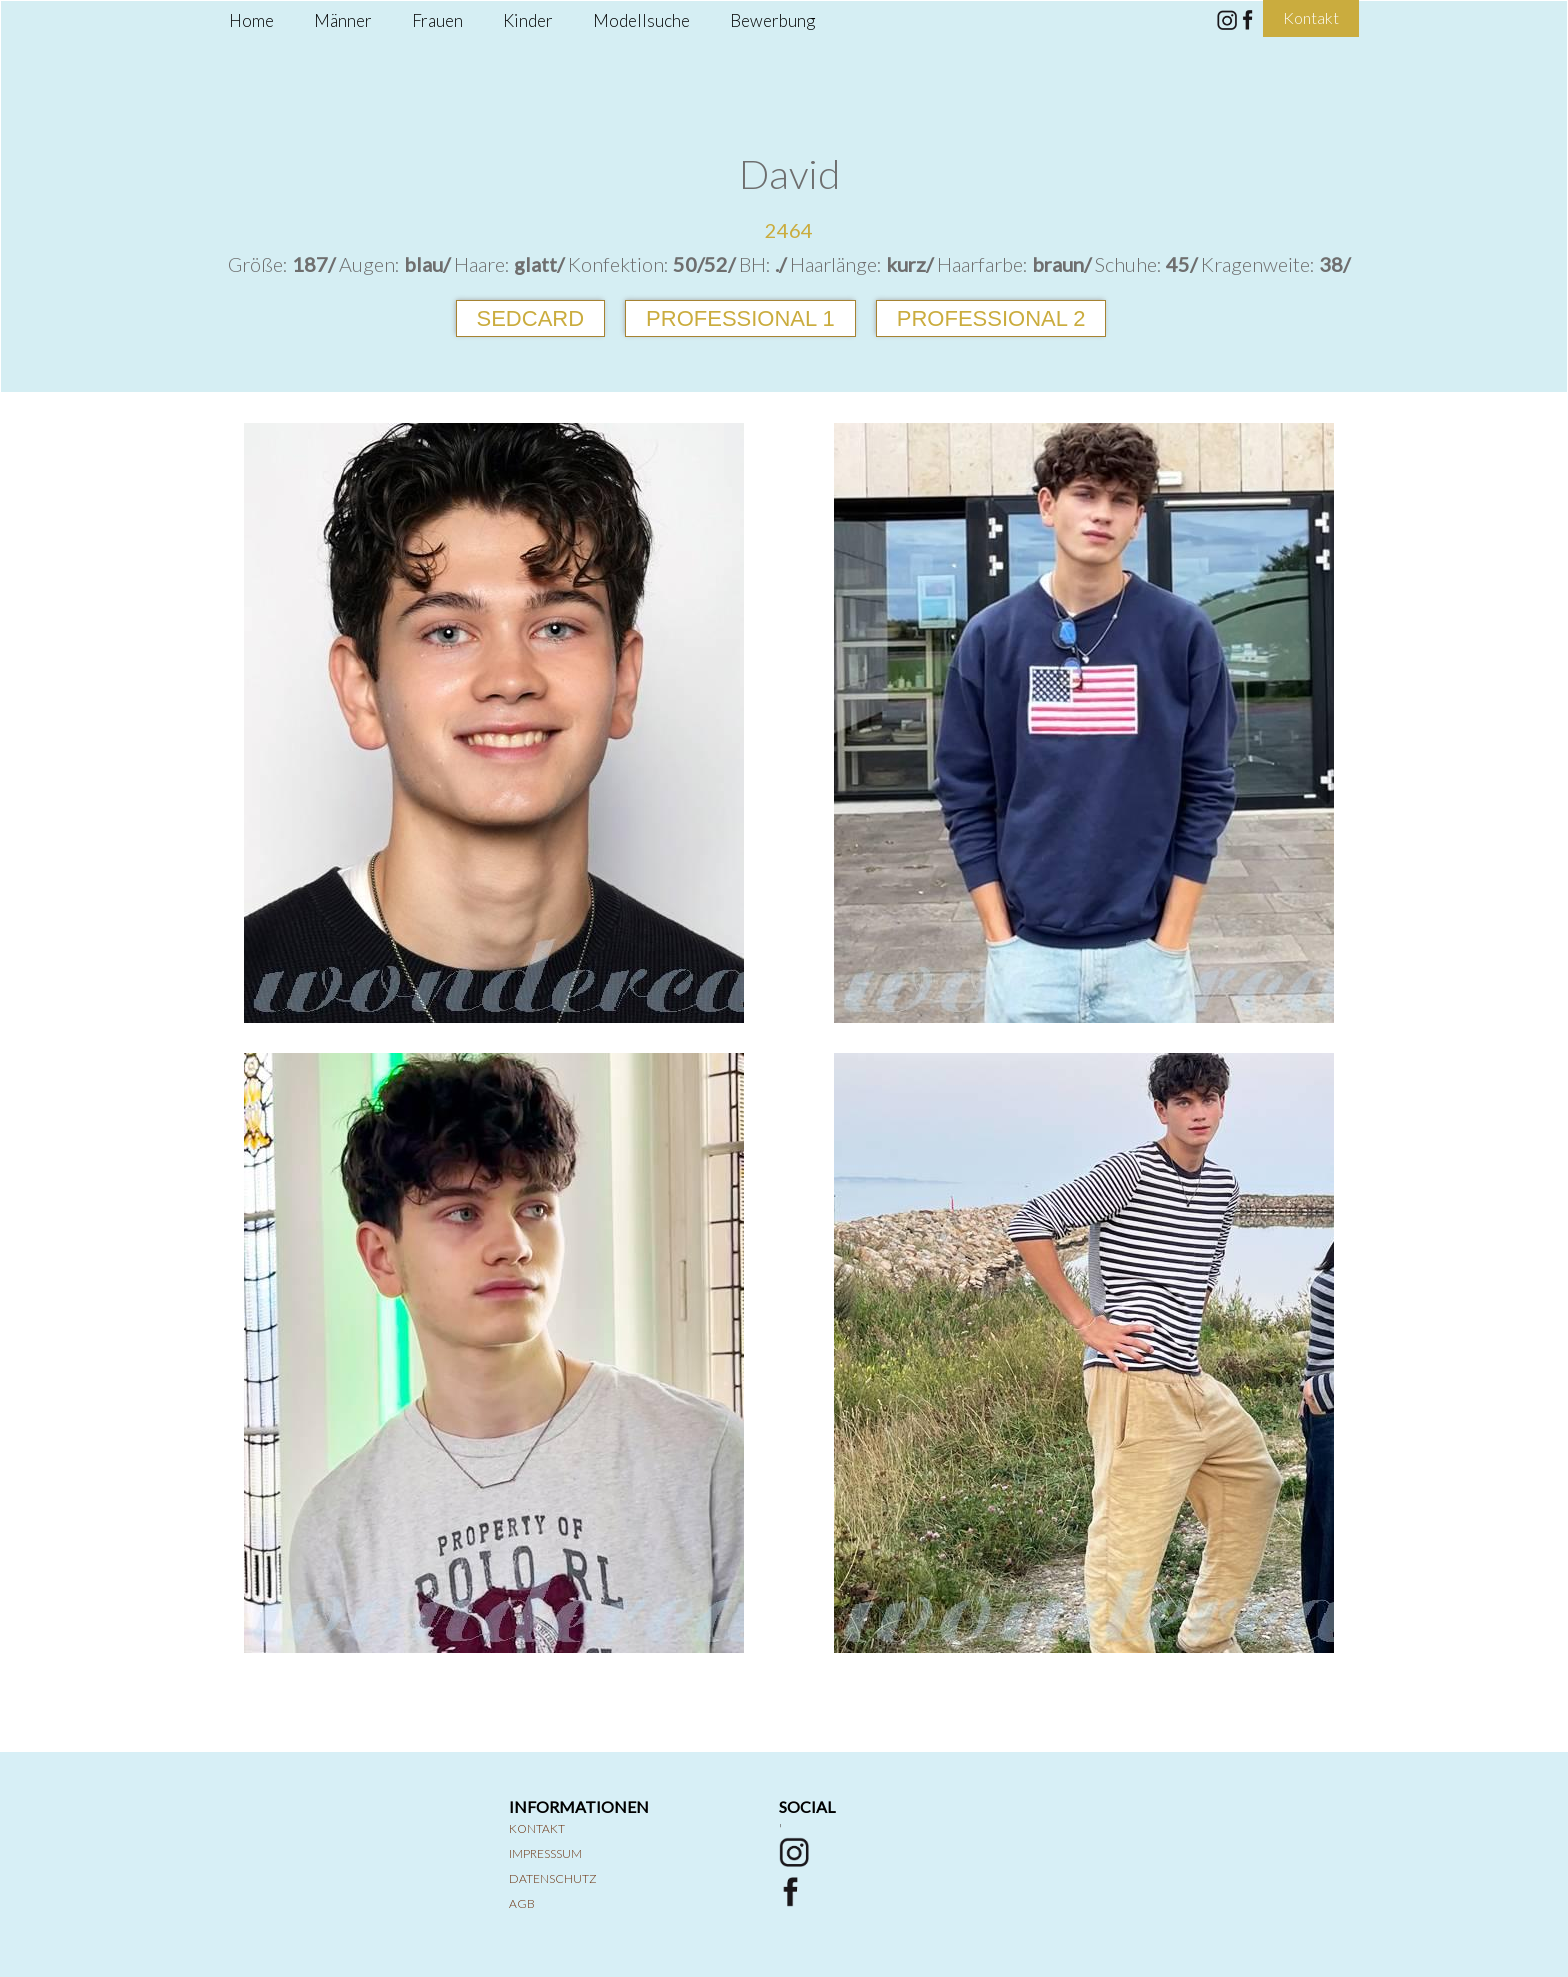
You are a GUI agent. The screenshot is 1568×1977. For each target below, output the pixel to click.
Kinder (528, 20)
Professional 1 (740, 318)
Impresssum (545, 1853)
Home (251, 20)
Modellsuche (641, 20)
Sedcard (531, 318)
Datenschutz (553, 1878)
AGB (522, 1903)
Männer (343, 20)
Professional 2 (991, 318)
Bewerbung (772, 20)
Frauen (437, 20)
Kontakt (537, 1828)
